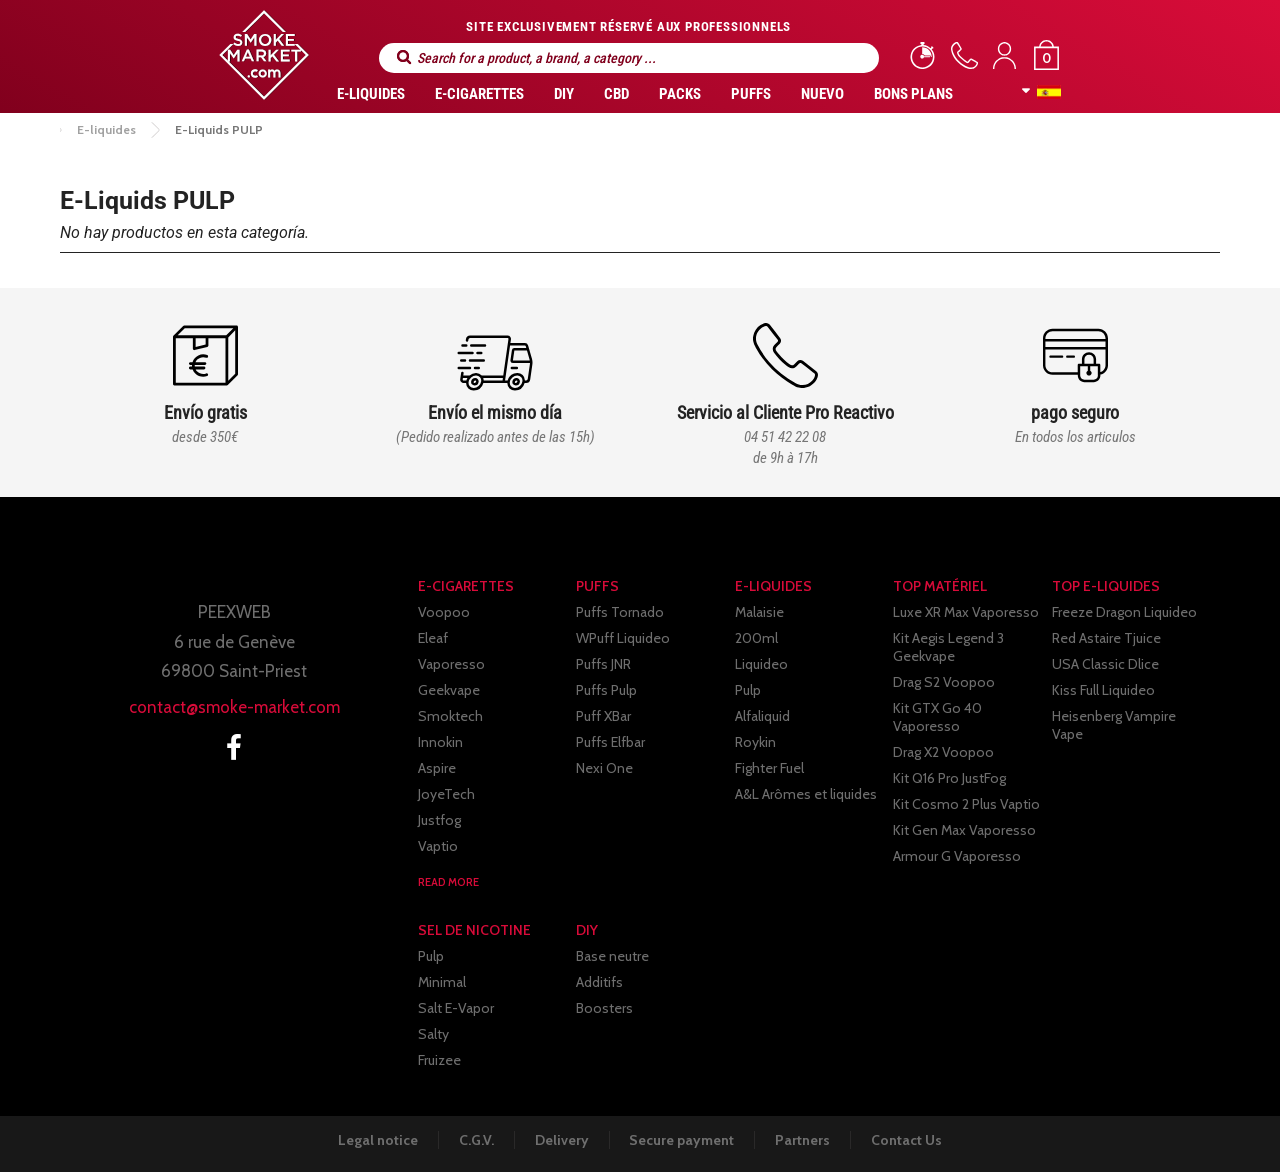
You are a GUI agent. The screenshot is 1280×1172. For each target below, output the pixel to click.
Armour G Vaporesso (957, 856)
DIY (564, 94)
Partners (804, 1140)
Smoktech (450, 716)
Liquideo (761, 664)
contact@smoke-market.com (234, 707)
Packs (680, 94)
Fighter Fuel (769, 768)
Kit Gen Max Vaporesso (964, 830)
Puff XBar (603, 716)
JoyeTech (446, 794)
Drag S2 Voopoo (944, 682)
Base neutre (612, 956)
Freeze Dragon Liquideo (1124, 612)
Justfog (439, 820)
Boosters (604, 1008)
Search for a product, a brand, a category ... (404, 57)
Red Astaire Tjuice (1106, 638)
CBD (616, 94)
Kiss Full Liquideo (1103, 690)
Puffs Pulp (606, 690)
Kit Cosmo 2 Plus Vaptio (966, 804)
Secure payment (682, 1140)
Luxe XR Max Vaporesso (966, 612)
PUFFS (751, 94)
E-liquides (371, 94)
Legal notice (375, 1140)
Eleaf (433, 638)
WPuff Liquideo (623, 638)
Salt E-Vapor (456, 1008)
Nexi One (604, 768)
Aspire (437, 768)
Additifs (599, 982)
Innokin (440, 742)
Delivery (561, 1140)
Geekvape (449, 690)
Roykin (755, 742)
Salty (433, 1034)
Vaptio (438, 846)
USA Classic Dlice (1105, 664)
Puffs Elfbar (610, 742)
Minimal (442, 982)
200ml (756, 638)
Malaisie (759, 612)
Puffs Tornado (620, 612)
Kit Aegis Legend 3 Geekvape (948, 647)
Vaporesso (451, 664)
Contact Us (909, 1140)
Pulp (748, 690)
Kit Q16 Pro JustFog (949, 778)
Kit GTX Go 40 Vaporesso (937, 717)
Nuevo (822, 94)
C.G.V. (474, 1140)
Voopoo (444, 612)
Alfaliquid (762, 716)
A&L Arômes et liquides (806, 794)
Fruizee (439, 1060)
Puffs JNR (603, 664)
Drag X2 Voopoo (943, 752)
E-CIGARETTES (479, 94)
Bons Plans (913, 94)
